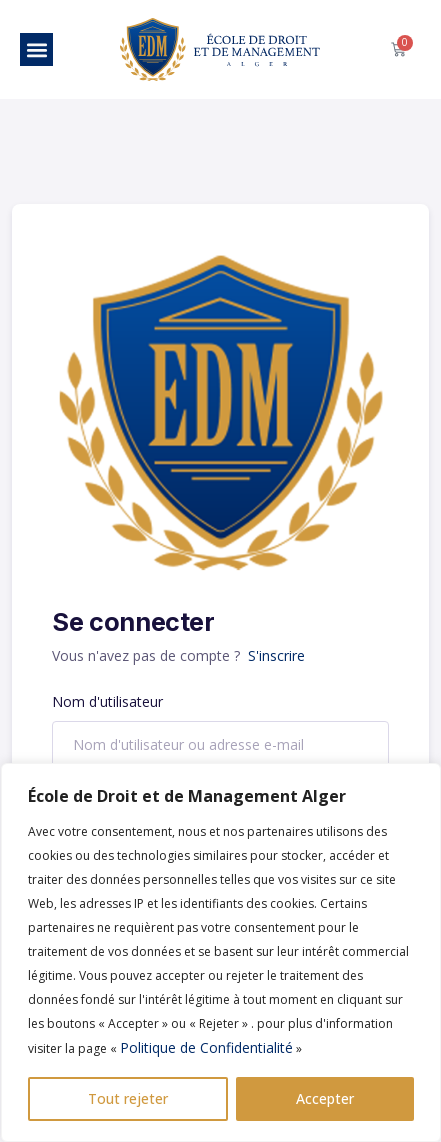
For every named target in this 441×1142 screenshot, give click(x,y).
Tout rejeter (128, 1098)
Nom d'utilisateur (107, 701)
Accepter (325, 1098)
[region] (221, 952)
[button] (36, 49)
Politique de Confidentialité (206, 1047)
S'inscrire (276, 655)
